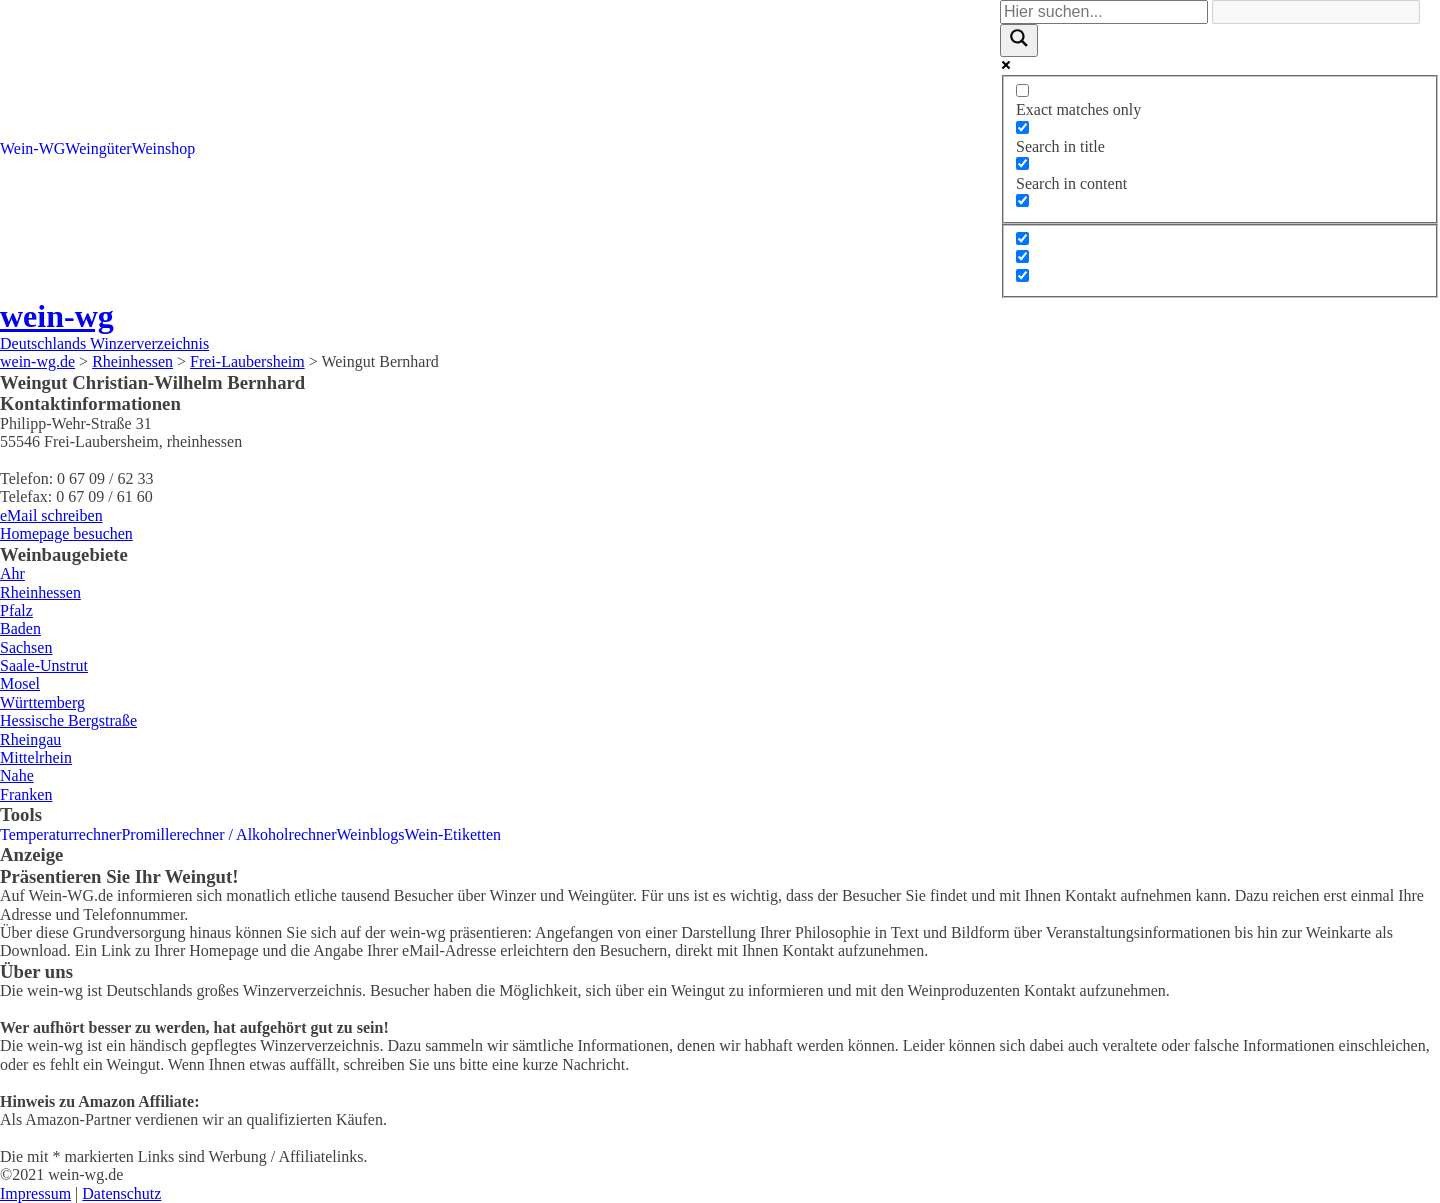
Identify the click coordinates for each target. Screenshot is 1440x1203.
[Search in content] (1022, 163)
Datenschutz (121, 1193)
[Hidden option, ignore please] (1022, 238)
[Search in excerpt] (1022, 200)
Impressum (35, 1193)
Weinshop (164, 148)
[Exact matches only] (1022, 90)
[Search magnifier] (1019, 40)
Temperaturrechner (60, 834)
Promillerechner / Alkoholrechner (228, 834)
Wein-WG (32, 148)
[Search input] (1104, 12)
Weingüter (98, 148)
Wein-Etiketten (453, 834)
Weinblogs (371, 834)
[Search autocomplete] (1316, 12)
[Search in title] (1022, 127)
